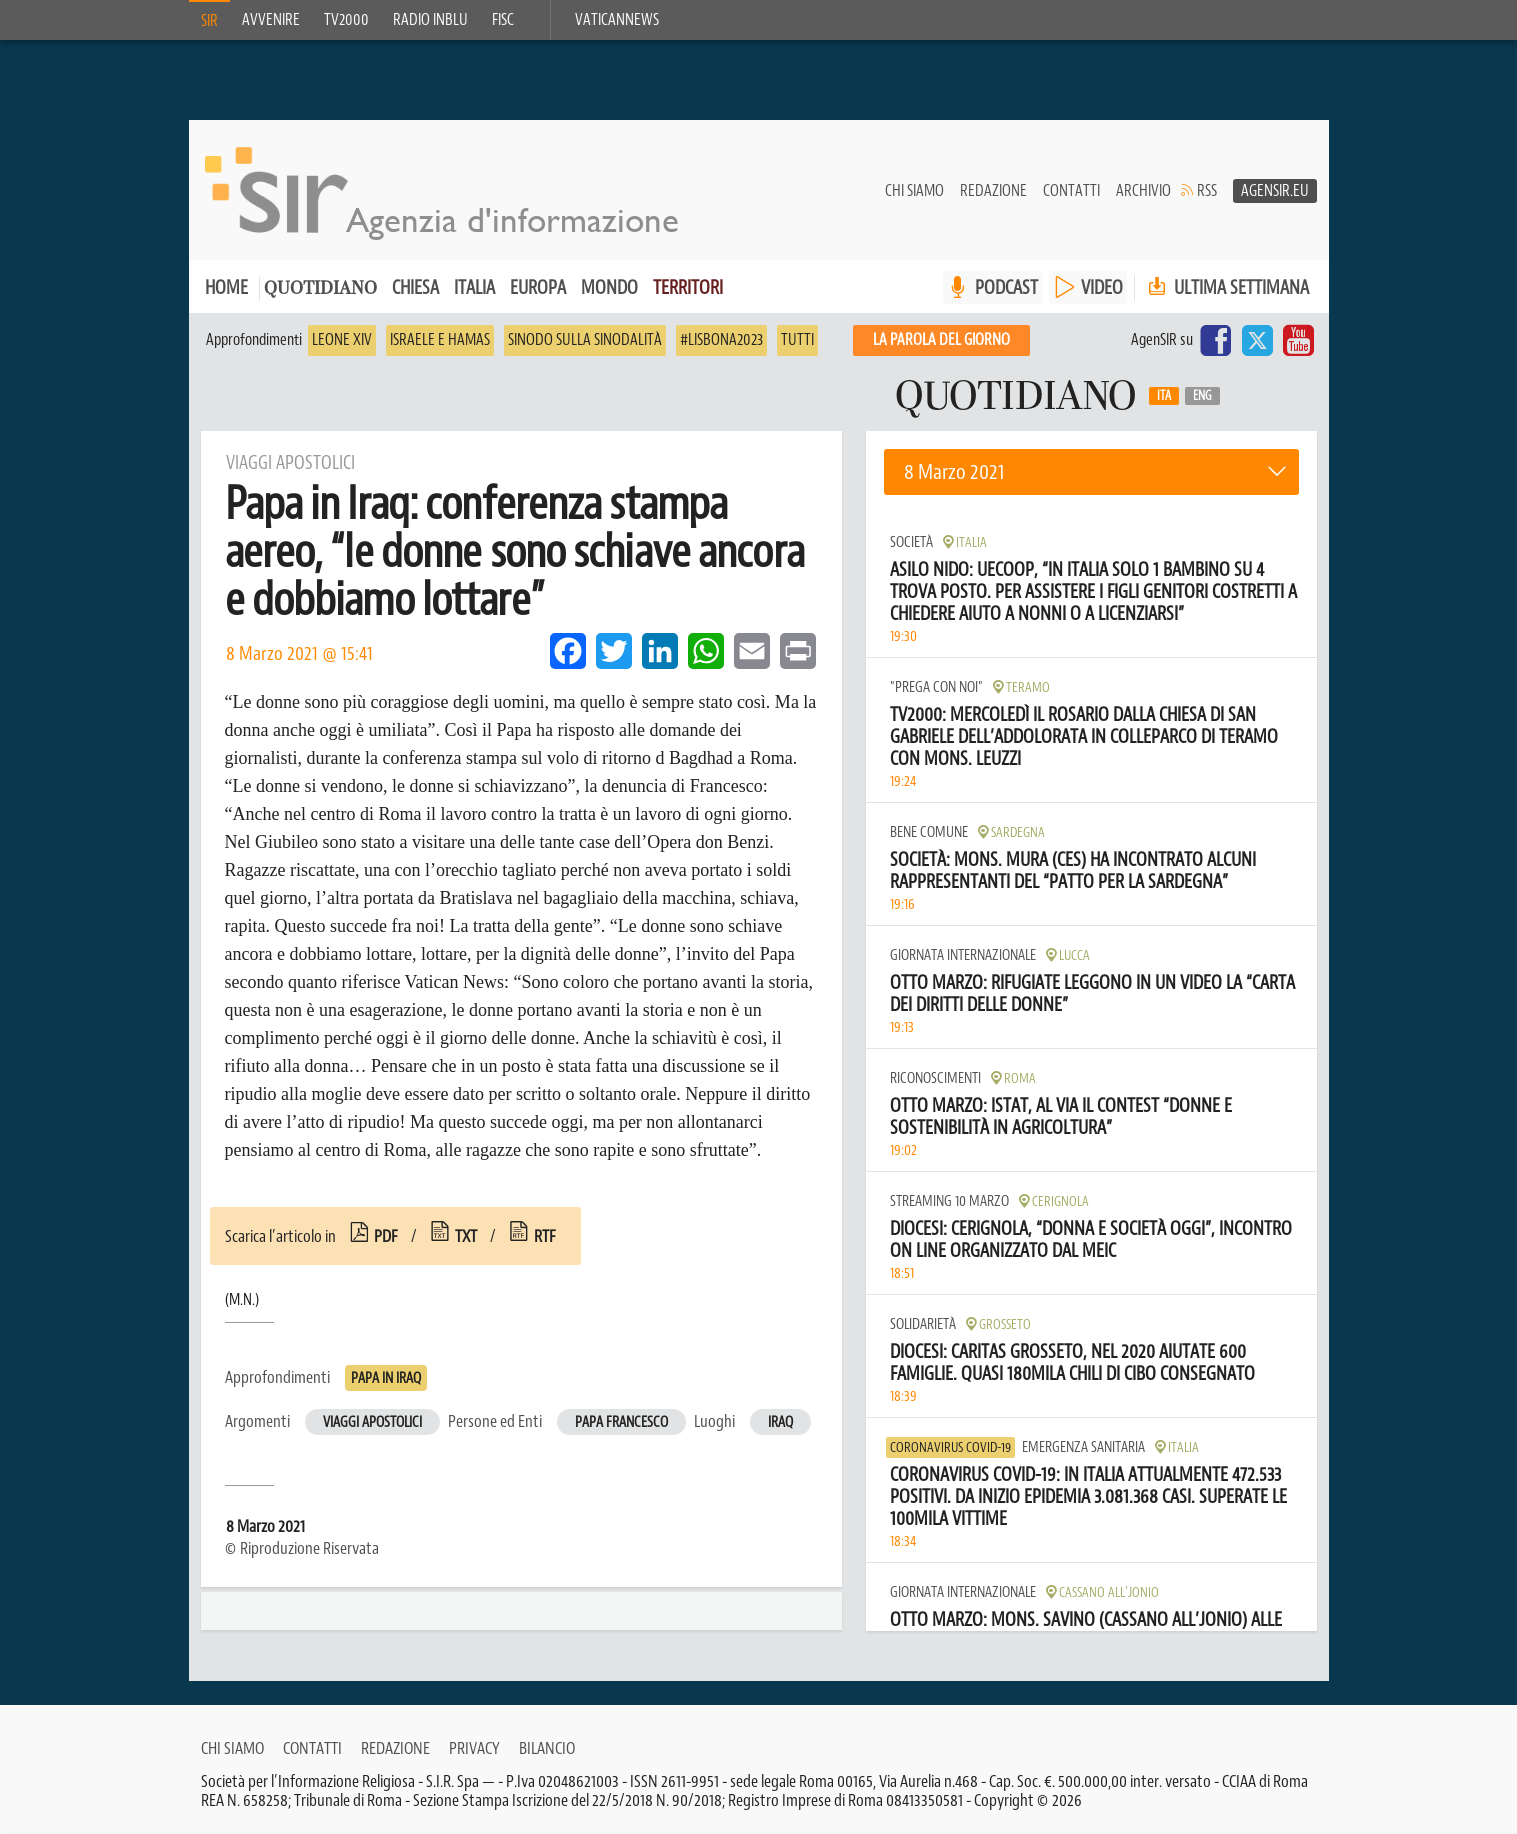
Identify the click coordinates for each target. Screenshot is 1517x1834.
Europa (538, 287)
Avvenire (271, 20)
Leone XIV (342, 340)
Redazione (993, 191)
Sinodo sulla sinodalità (585, 340)
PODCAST (1006, 287)
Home (226, 287)
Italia (474, 287)
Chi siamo (914, 191)
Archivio (1143, 191)
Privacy (474, 1748)
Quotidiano (320, 289)
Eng (1202, 396)
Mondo (609, 287)
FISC (503, 20)
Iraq (780, 1422)
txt (466, 1236)
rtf (545, 1236)
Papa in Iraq (386, 1378)
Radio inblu (430, 20)
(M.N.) (242, 1300)
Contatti (1071, 191)
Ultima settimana (1226, 287)
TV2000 (346, 20)
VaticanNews (617, 20)
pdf (386, 1236)
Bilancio (547, 1748)
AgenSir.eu (1275, 191)
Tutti (797, 340)
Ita (1164, 396)
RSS (1207, 191)
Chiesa (415, 287)
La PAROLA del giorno (941, 340)
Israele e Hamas (440, 340)
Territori (688, 287)
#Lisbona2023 (721, 340)
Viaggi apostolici (372, 1422)
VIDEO (1102, 287)
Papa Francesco (621, 1422)
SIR (209, 21)
